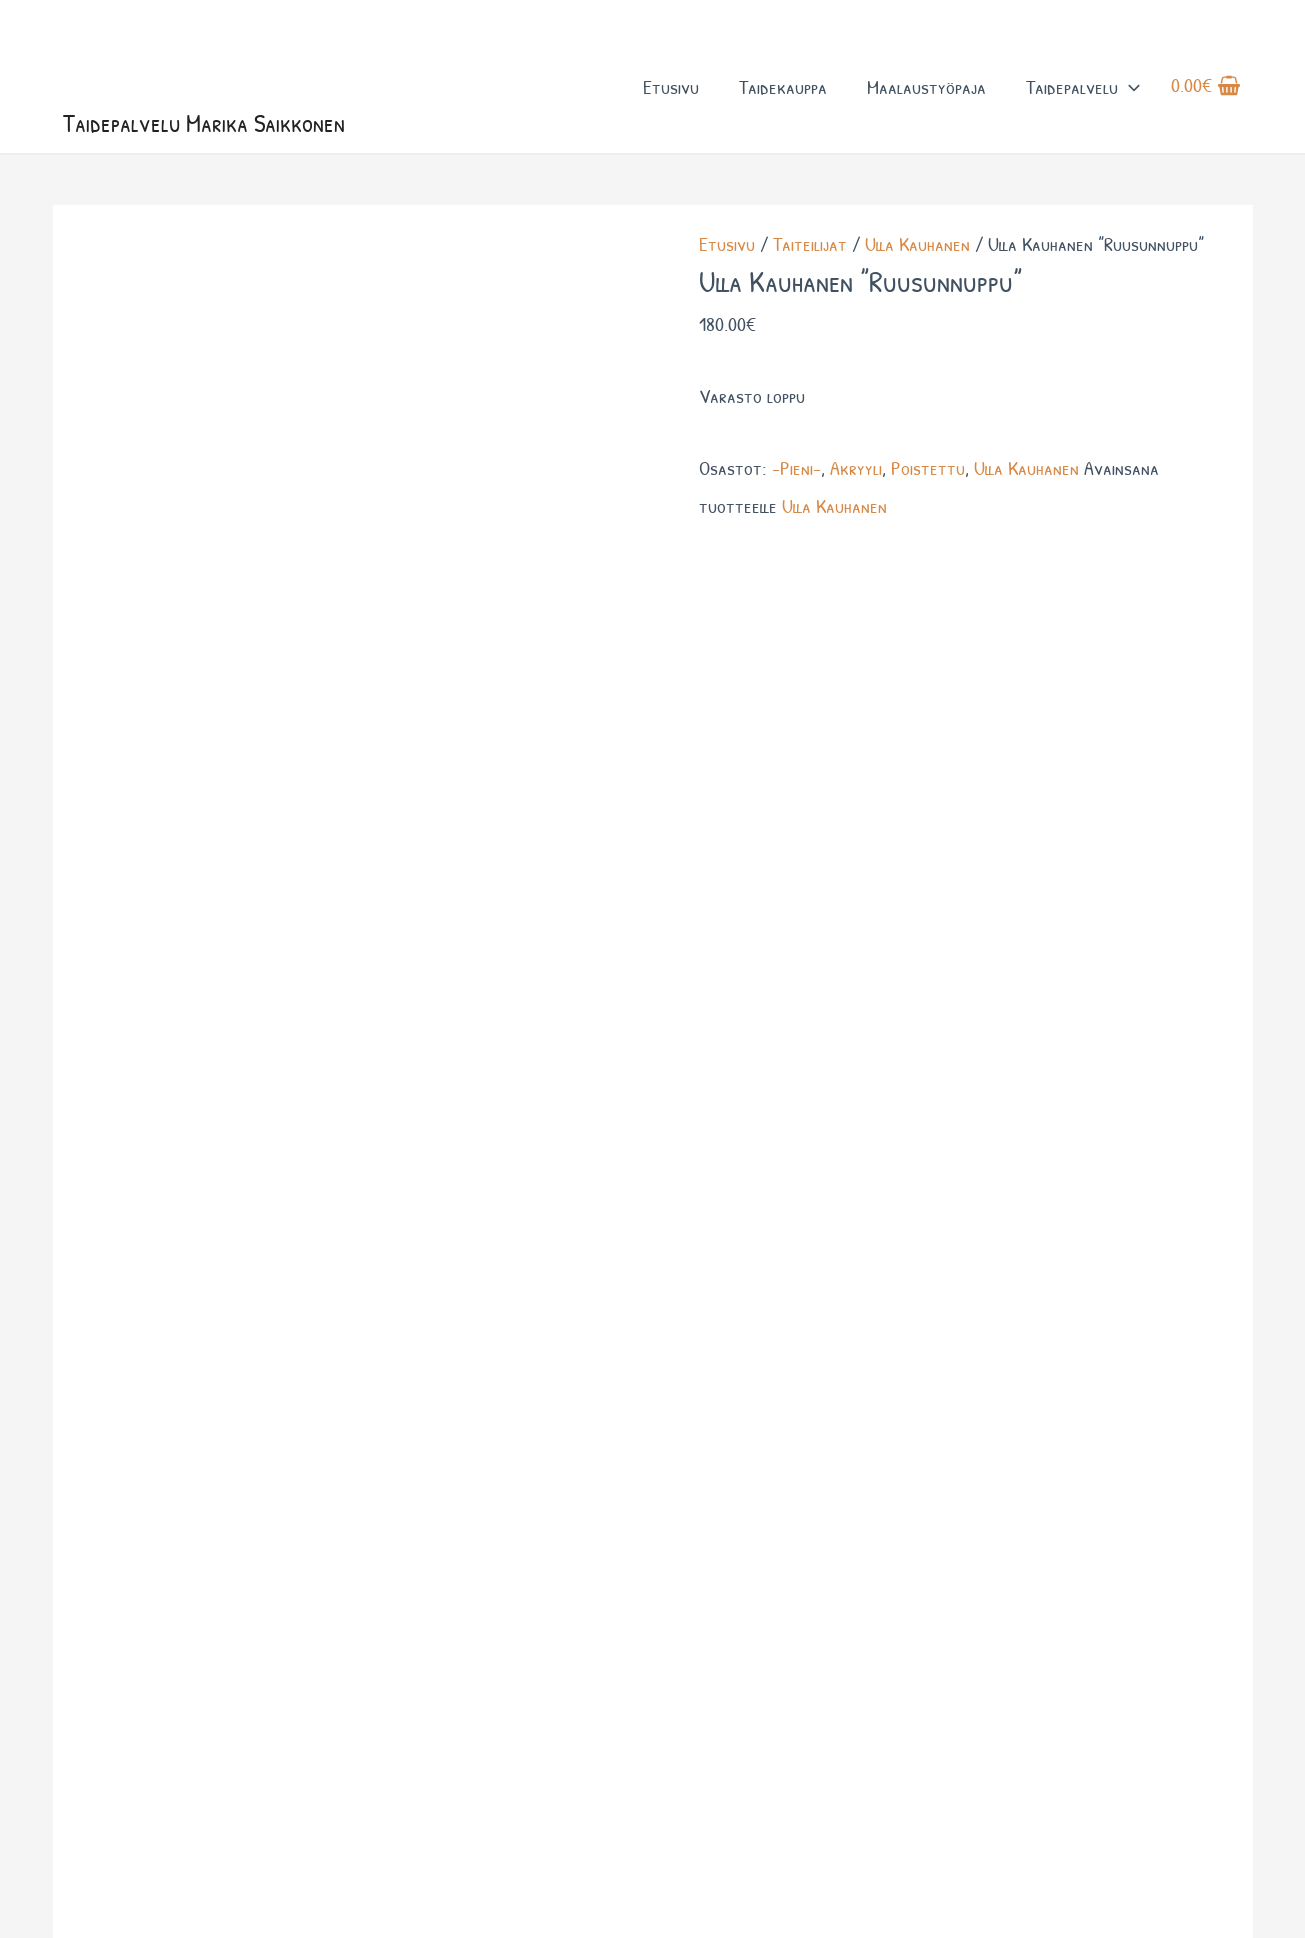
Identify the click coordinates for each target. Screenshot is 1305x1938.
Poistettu (928, 471)
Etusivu (670, 88)
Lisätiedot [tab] (170, 546)
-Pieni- (796, 471)
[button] (1128, 88)
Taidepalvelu (1082, 88)
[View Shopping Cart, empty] (1206, 89)
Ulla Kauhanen (917, 248)
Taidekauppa (782, 88)
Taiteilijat (810, 248)
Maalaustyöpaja (925, 88)
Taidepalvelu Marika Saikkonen (207, 127)
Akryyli (856, 471)
